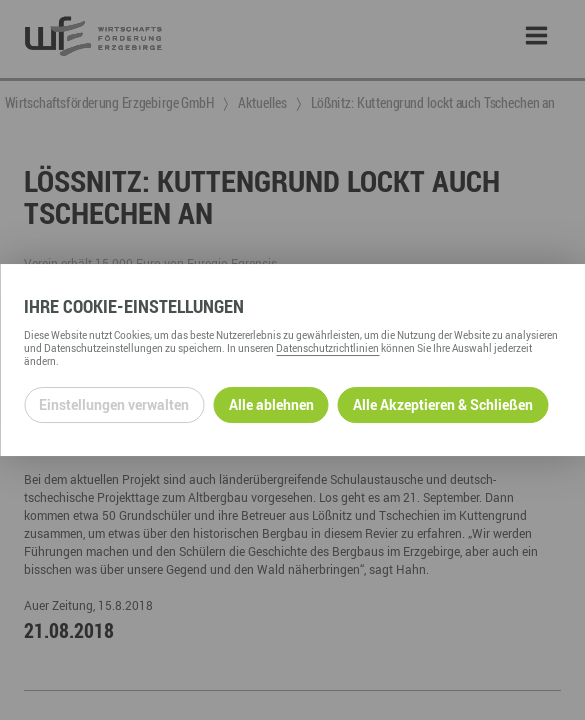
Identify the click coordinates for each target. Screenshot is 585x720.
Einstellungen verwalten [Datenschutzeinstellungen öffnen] (114, 404)
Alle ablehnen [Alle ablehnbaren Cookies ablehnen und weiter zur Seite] (271, 404)
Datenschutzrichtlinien (327, 348)
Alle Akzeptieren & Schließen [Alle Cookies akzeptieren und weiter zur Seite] (443, 404)
